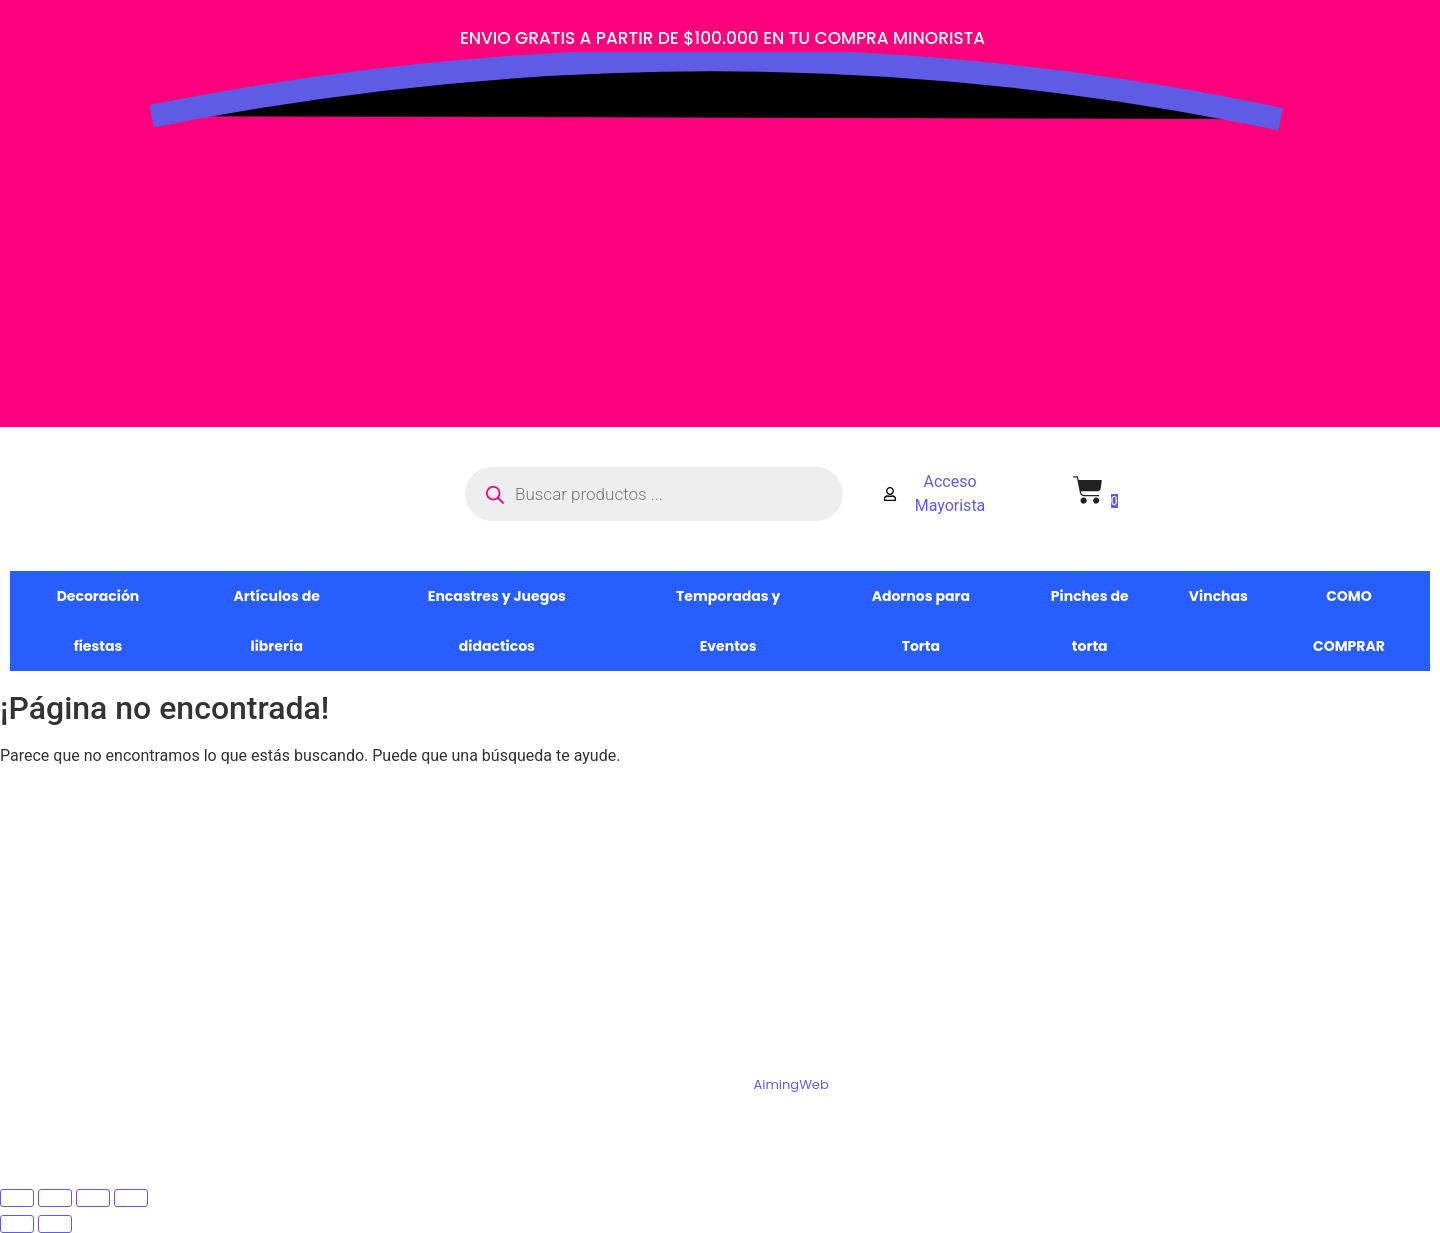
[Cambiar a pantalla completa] (55, 1198)
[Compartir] (93, 1198)
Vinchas (1218, 596)
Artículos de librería (277, 621)
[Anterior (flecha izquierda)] (17, 1224)
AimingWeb (790, 1084)
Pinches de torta (1090, 621)
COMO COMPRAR (1349, 621)
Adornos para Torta (921, 621)
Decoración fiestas (98, 621)
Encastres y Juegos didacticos (497, 621)
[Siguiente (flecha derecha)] (55, 1224)
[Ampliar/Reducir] (17, 1198)
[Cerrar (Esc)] (131, 1198)
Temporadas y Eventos (728, 621)
